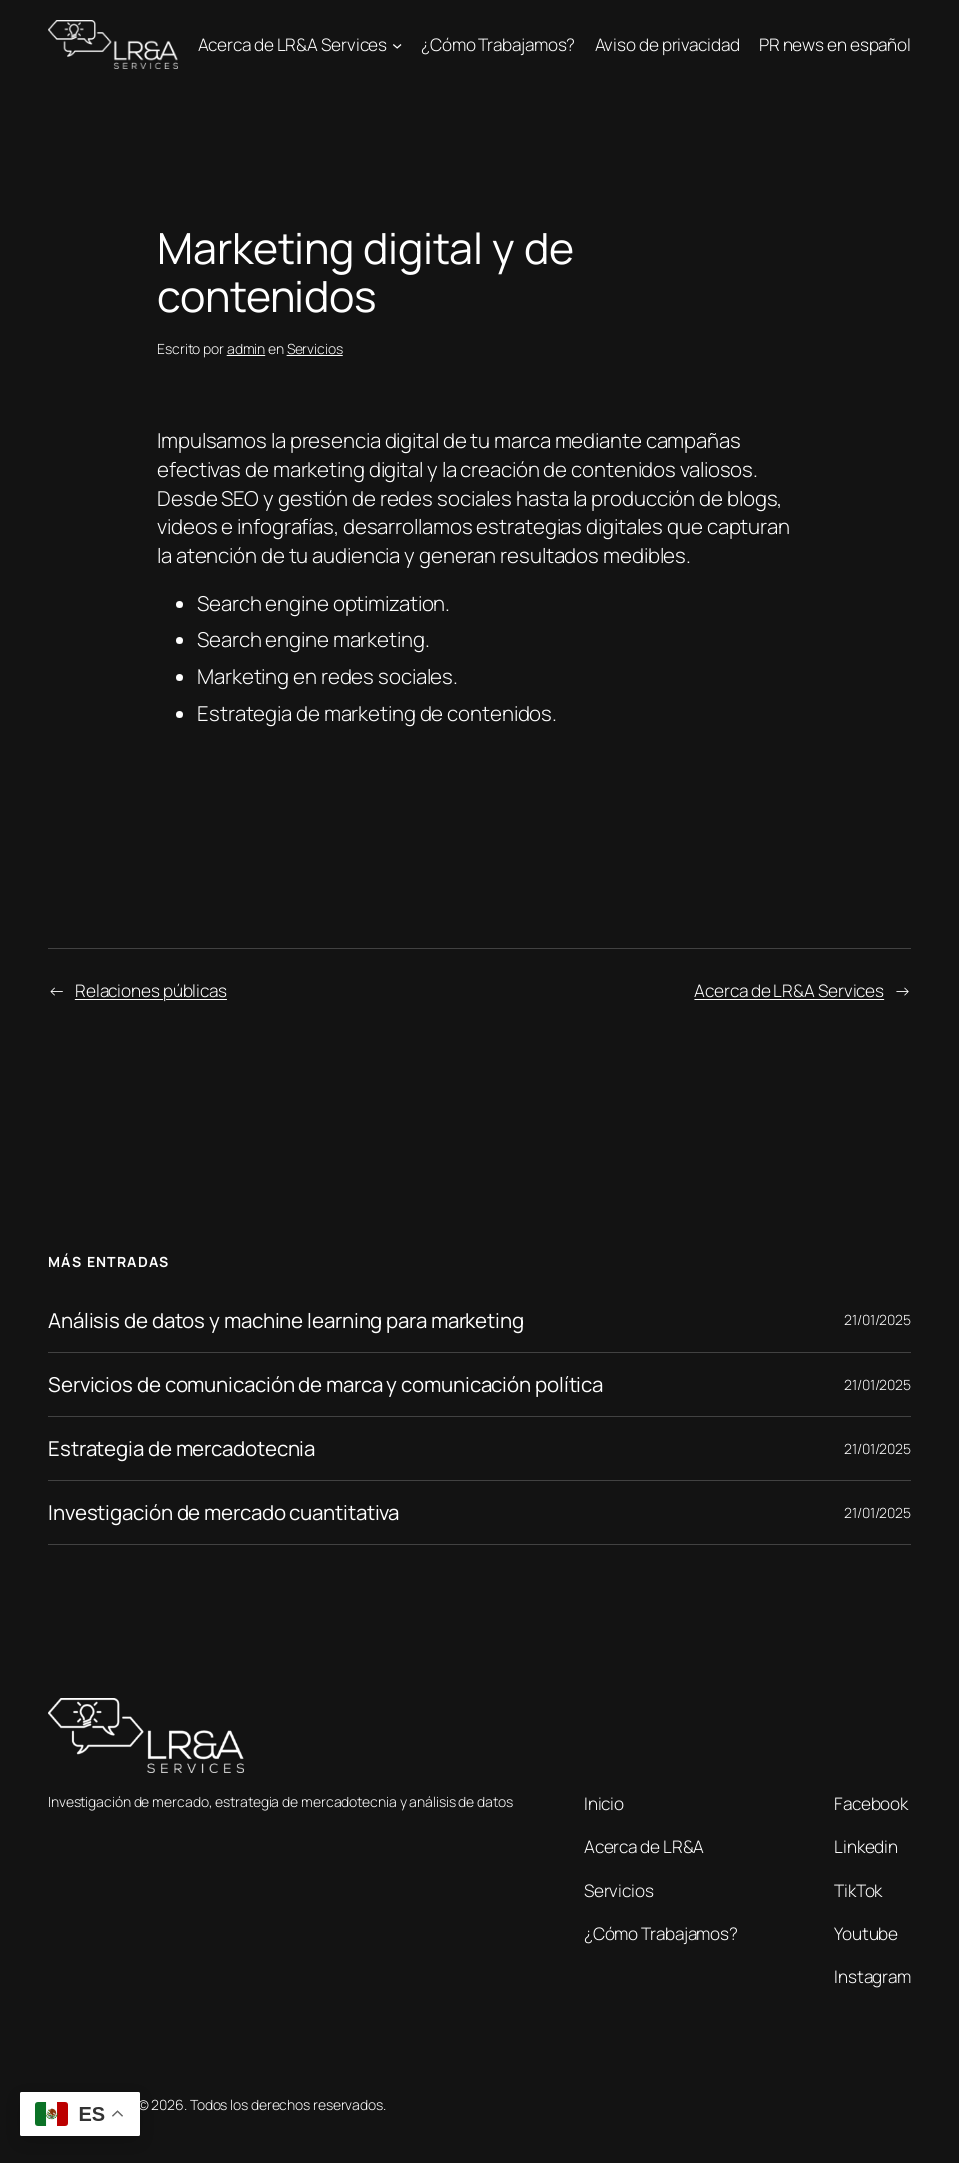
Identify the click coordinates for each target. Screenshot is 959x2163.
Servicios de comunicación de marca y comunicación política (325, 1384)
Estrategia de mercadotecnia (181, 1448)
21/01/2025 (877, 1319)
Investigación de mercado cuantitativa (223, 1512)
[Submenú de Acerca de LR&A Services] (397, 45)
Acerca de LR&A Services (789, 990)
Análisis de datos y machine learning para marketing (286, 1320)
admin (246, 348)
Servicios (315, 348)
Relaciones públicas (151, 990)
